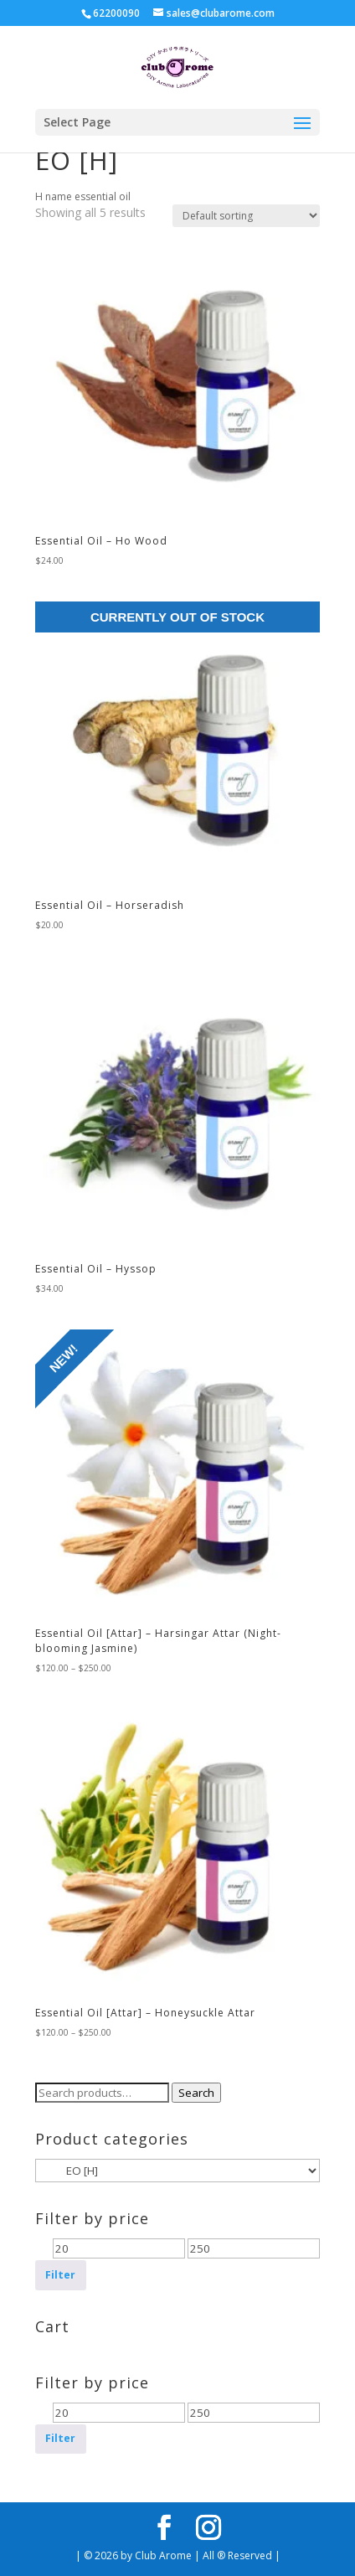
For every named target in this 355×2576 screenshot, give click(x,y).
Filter (60, 2275)
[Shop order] (246, 215)
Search (196, 2092)
